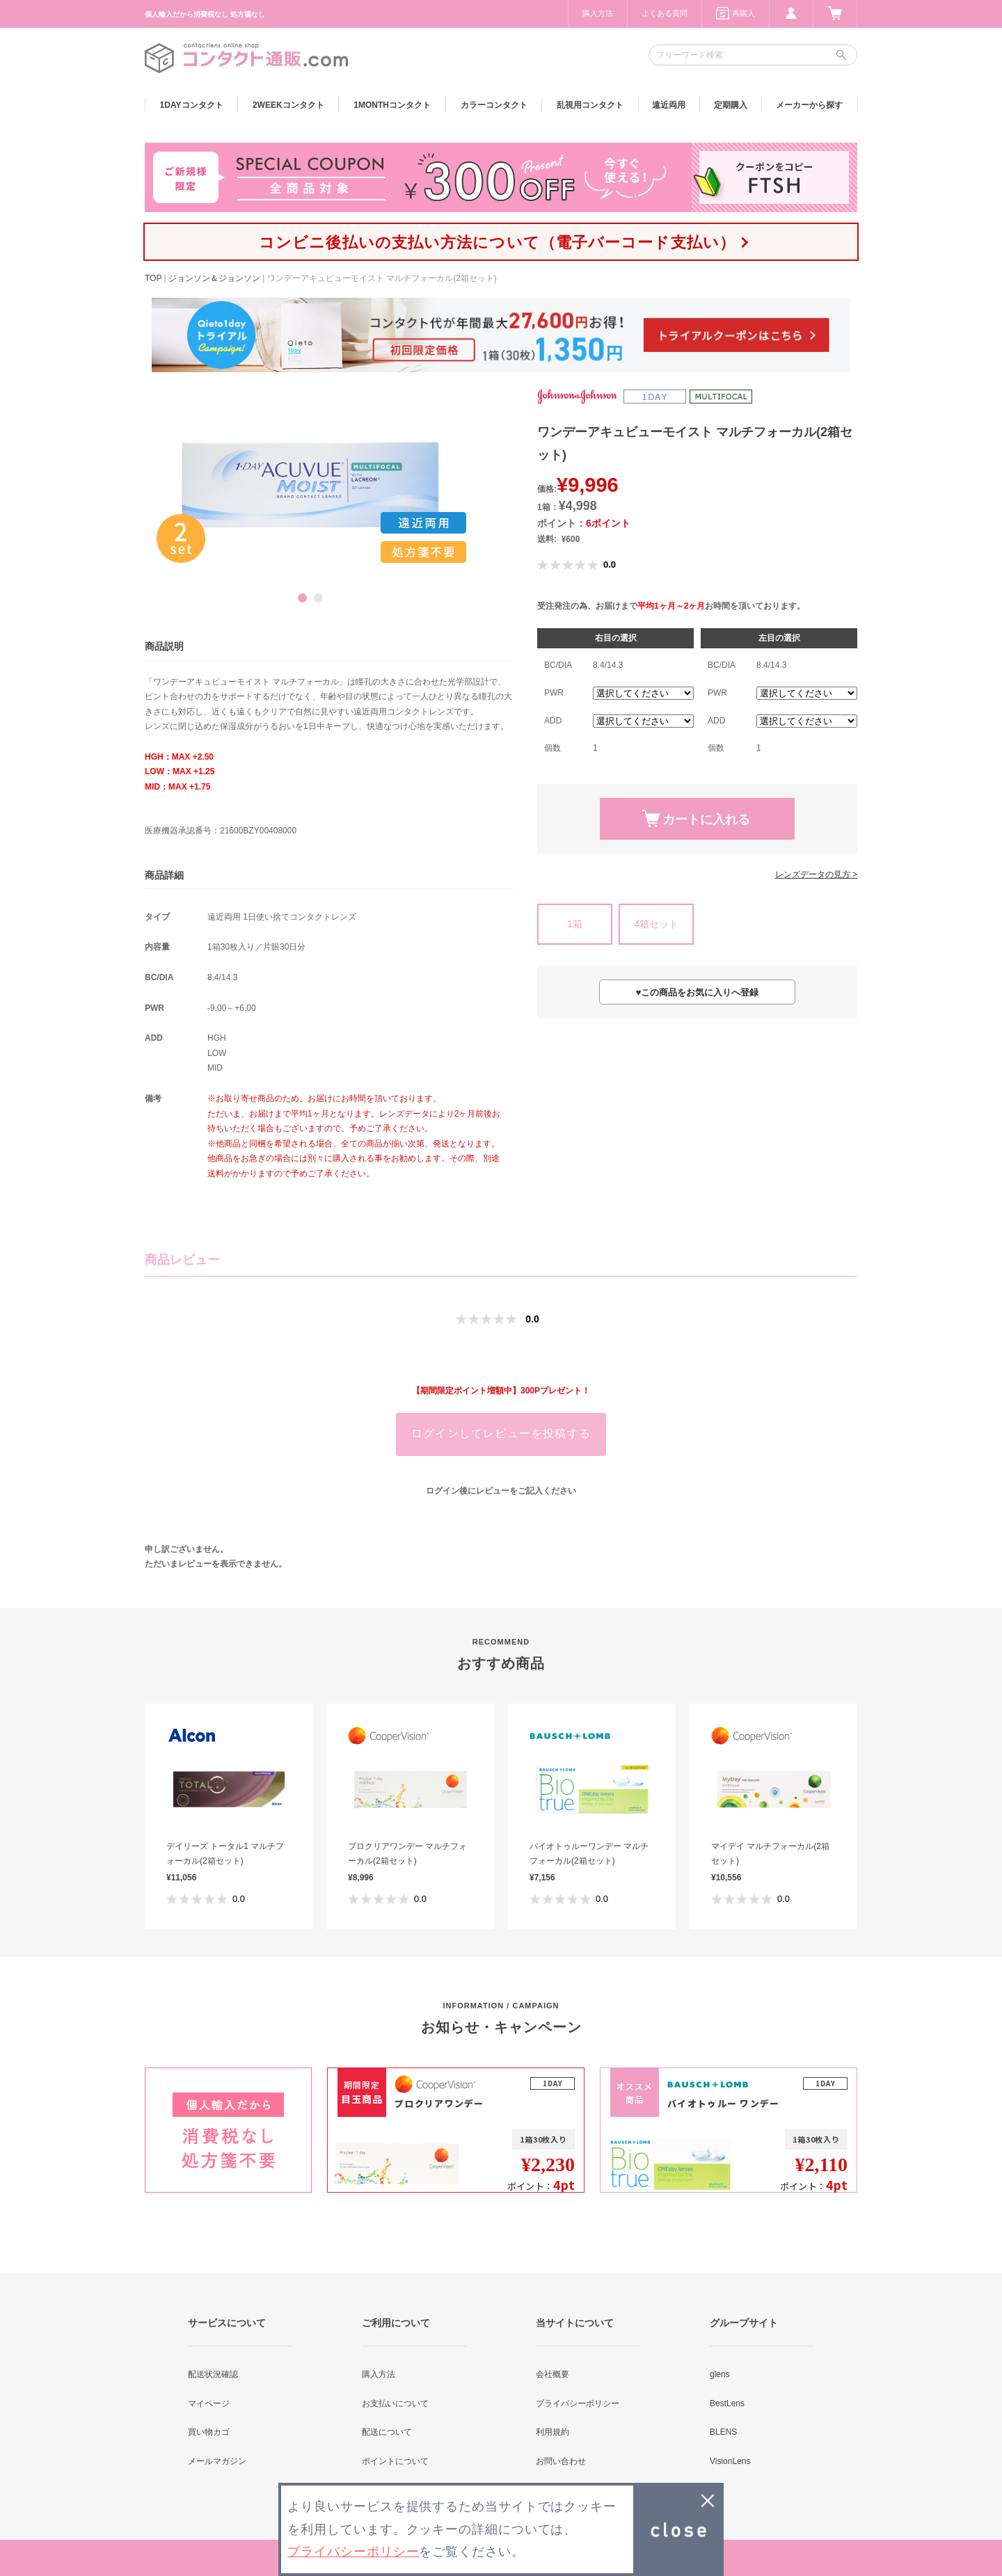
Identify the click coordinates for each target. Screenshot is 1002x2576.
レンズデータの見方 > (816, 874)
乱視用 (590, 105)
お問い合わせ (561, 2461)
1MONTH (392, 105)
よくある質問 (664, 13)
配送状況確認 (213, 2374)
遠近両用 (668, 105)
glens (720, 2374)
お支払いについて (395, 2403)
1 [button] (302, 597)
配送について (387, 2432)
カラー (494, 105)
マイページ (209, 2403)
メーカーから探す (809, 105)
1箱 (574, 923)
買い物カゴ (209, 2432)
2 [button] (318, 597)
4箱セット (656, 923)
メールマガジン (217, 2461)
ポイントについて (395, 2461)
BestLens (727, 2403)
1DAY (191, 105)
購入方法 (597, 13)
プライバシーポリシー (577, 2403)
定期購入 (730, 105)
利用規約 (552, 2432)
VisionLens (730, 2461)
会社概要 (552, 2374)
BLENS (723, 2432)
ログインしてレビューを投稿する (501, 1433)
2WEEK (288, 105)
